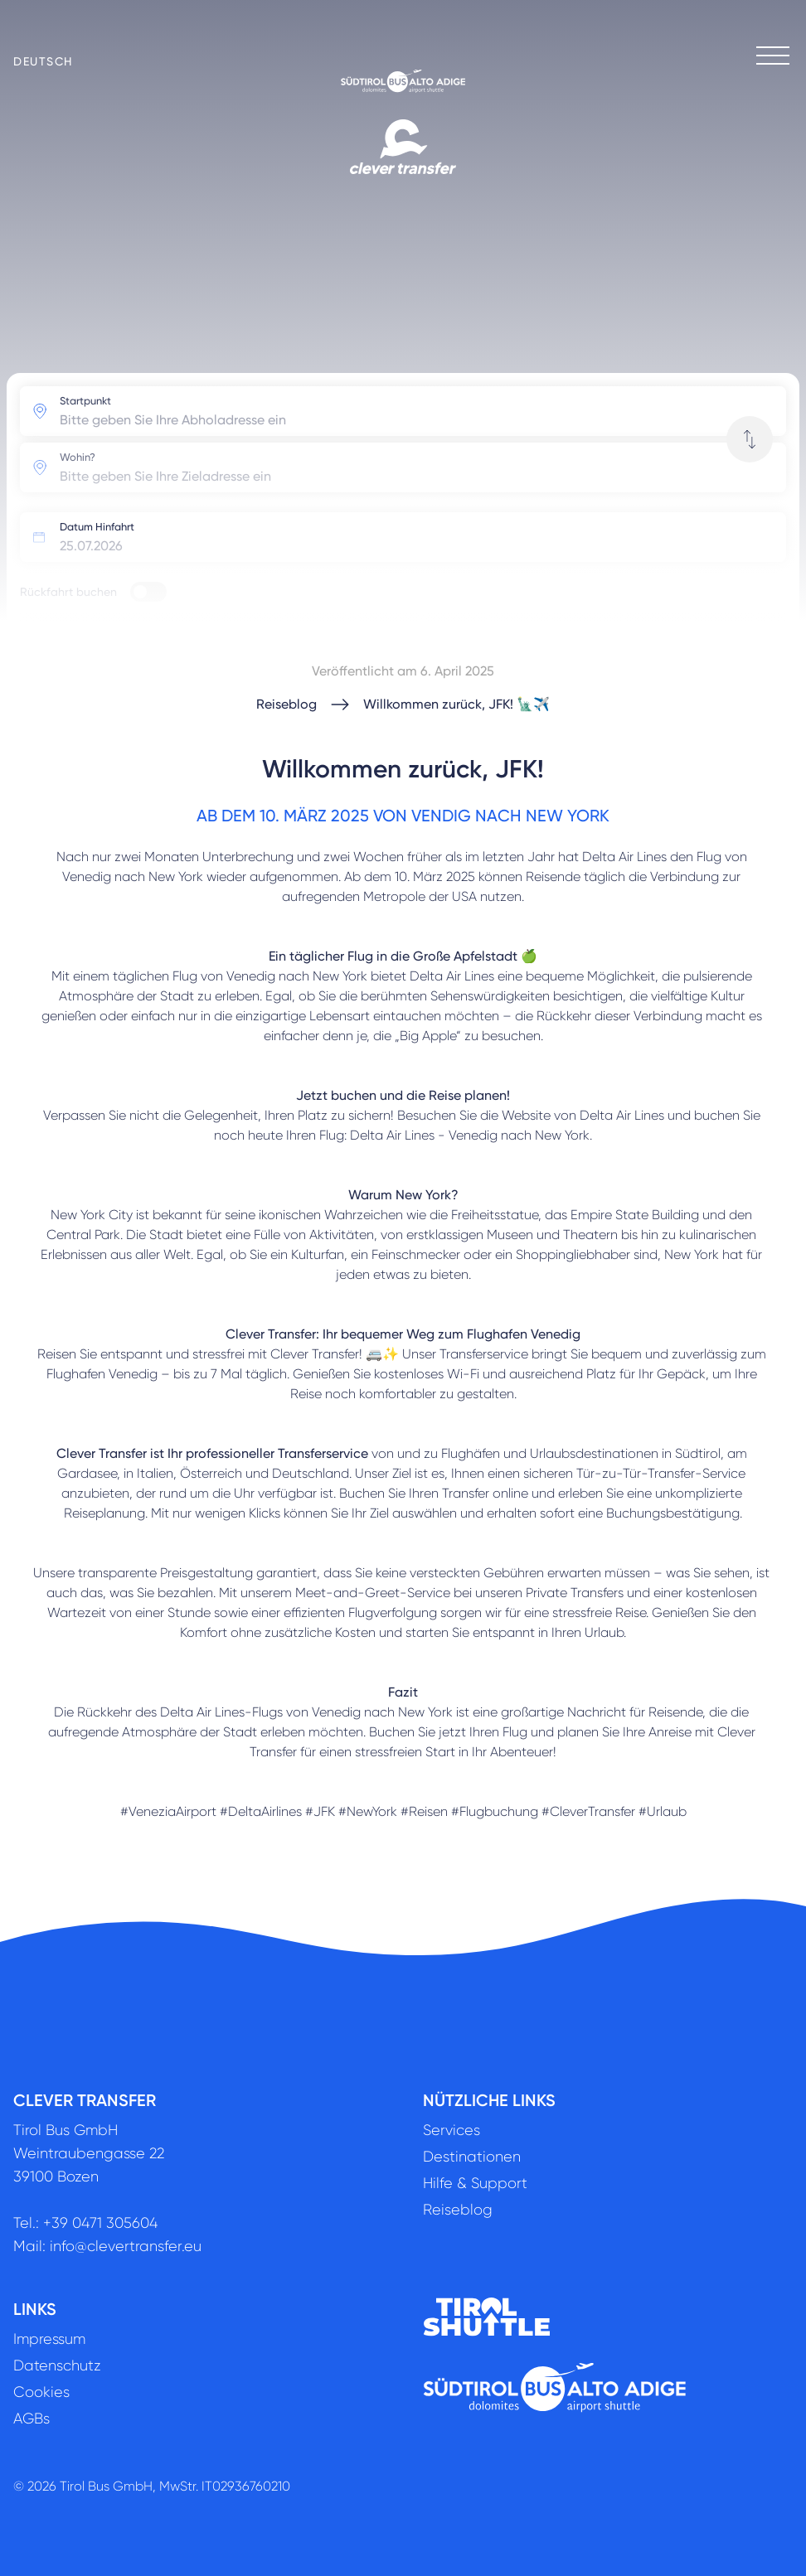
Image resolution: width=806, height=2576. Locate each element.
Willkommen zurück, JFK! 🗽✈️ (456, 704)
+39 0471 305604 (100, 2223)
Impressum (49, 2339)
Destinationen (472, 2156)
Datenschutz (57, 2365)
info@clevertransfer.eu (126, 2246)
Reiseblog (286, 704)
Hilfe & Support (475, 2183)
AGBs (31, 2418)
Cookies (41, 2392)
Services (451, 2130)
